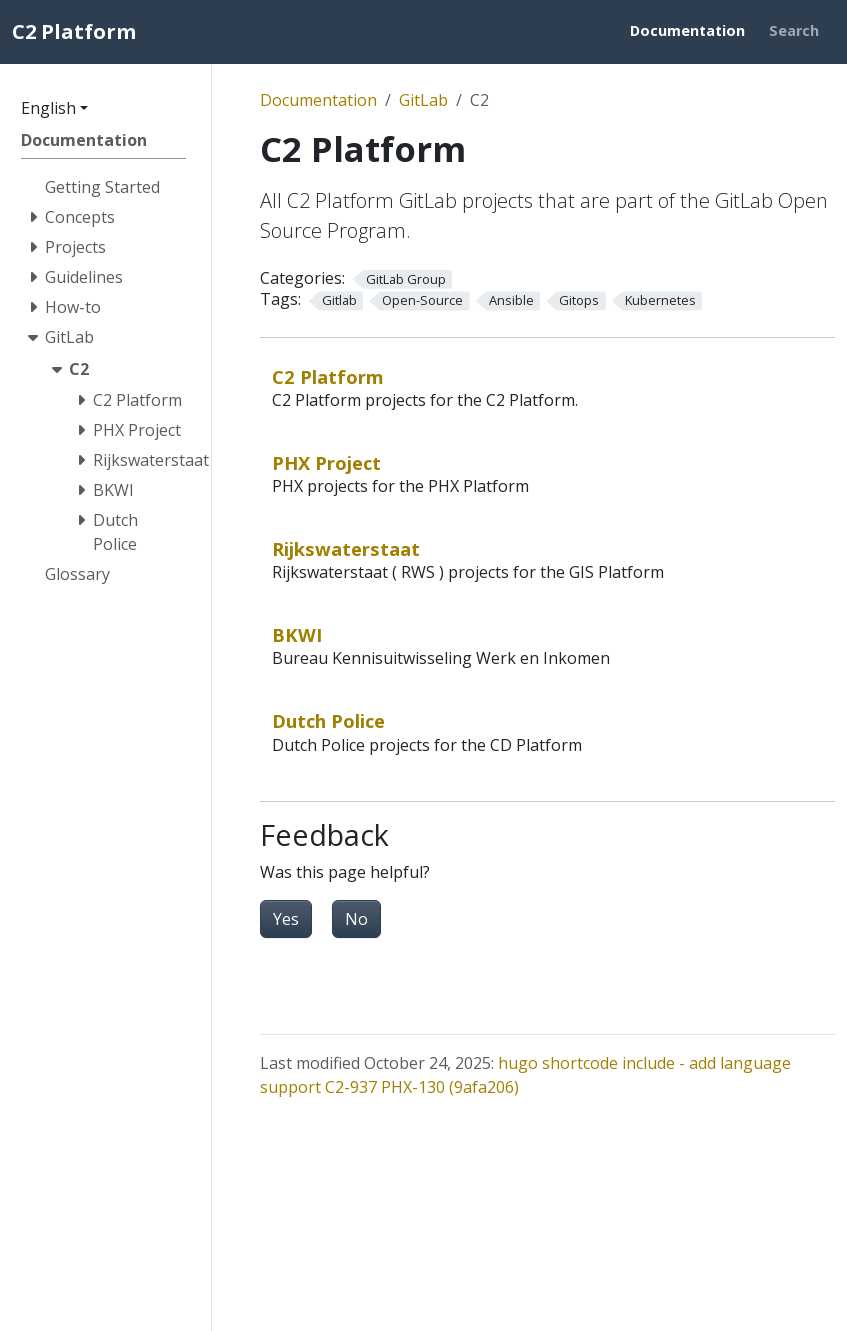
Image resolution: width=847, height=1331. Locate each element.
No (356, 919)
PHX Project (326, 462)
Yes (286, 919)
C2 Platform (328, 376)
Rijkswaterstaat (346, 548)
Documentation (318, 100)
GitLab (423, 100)
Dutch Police (328, 720)
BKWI (297, 634)
